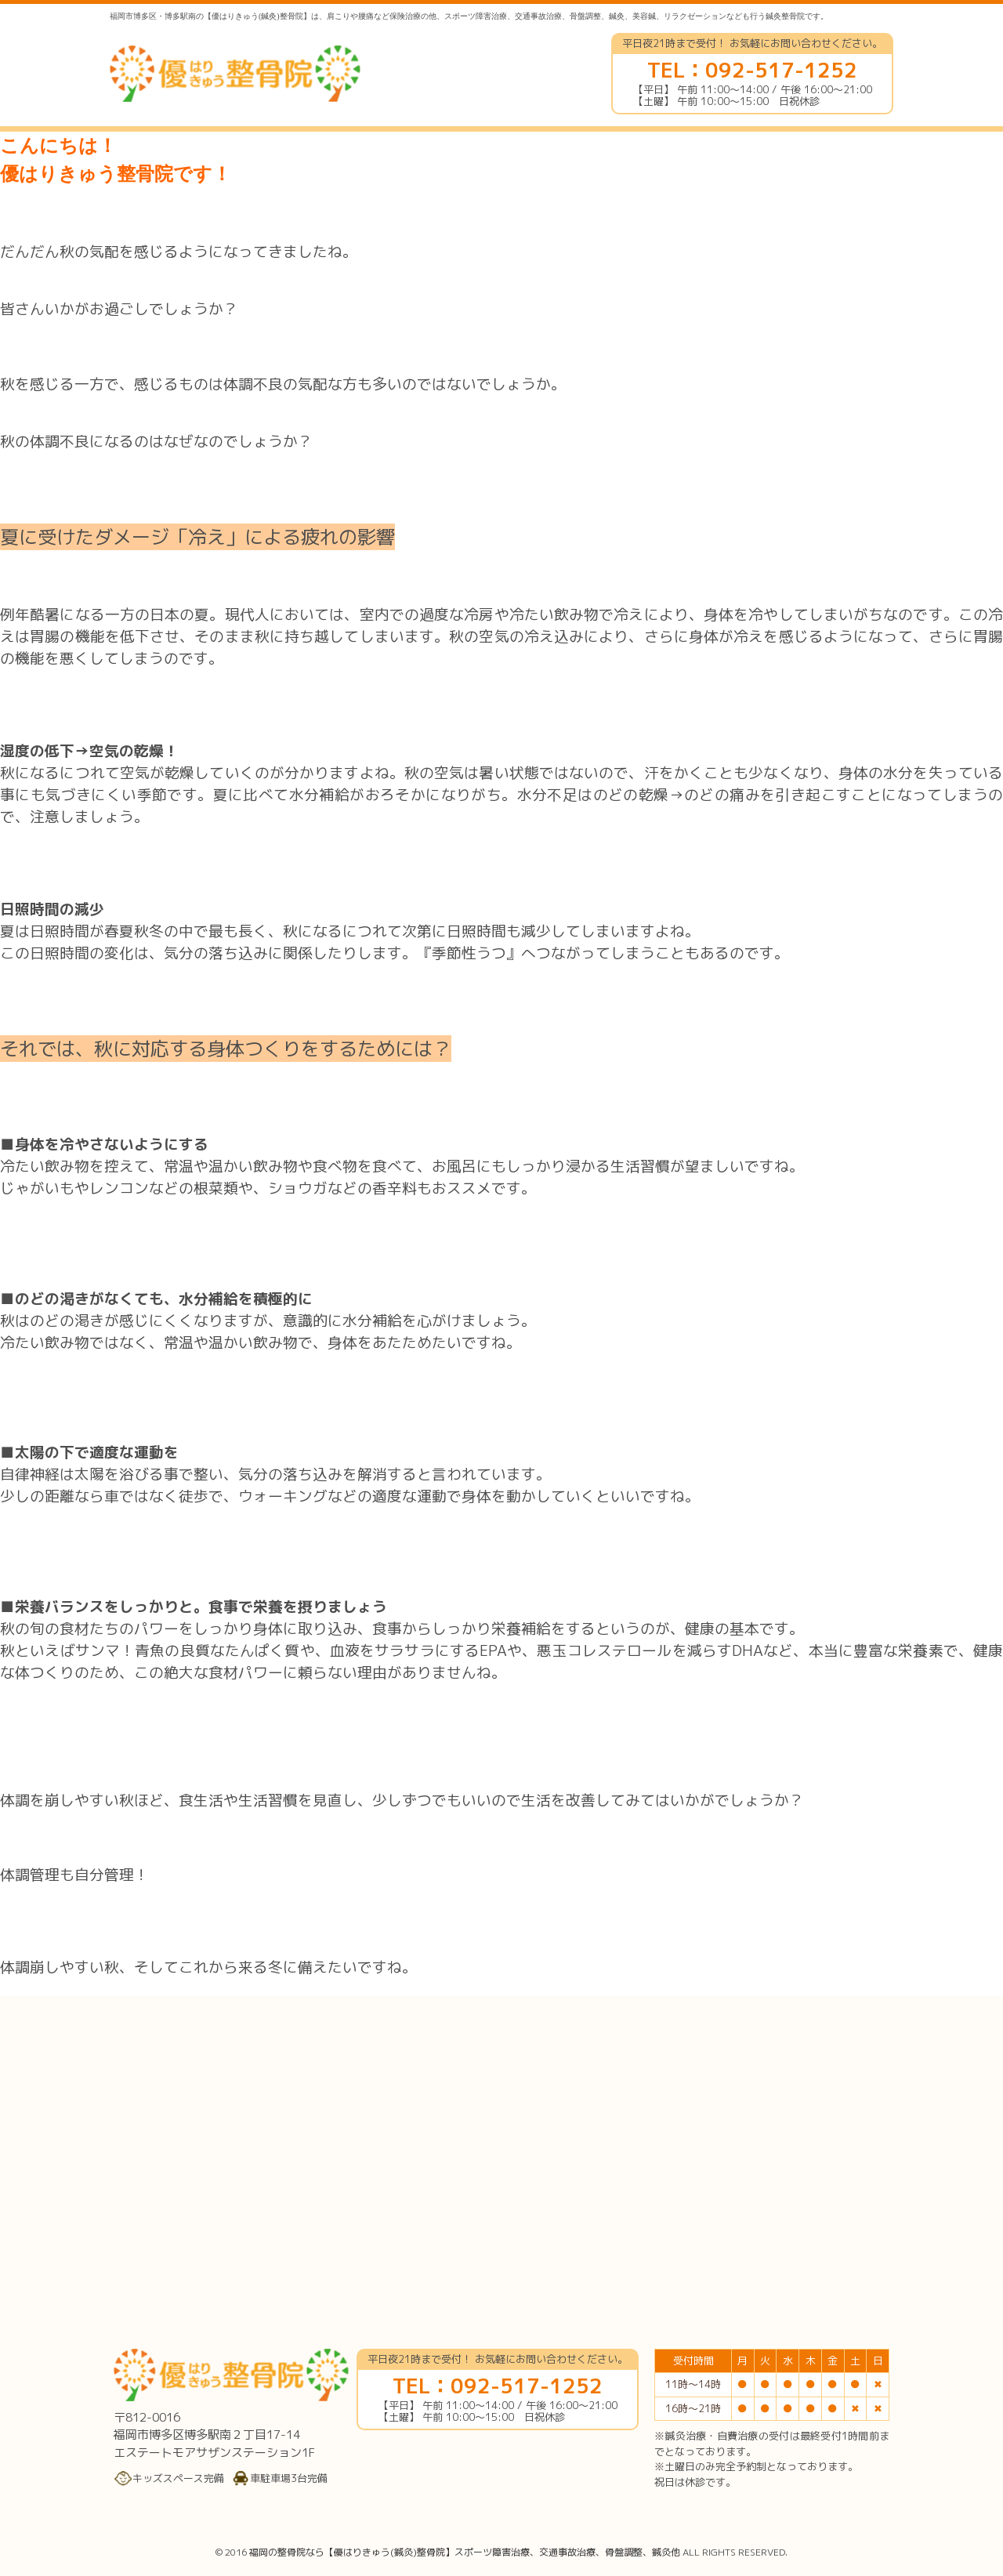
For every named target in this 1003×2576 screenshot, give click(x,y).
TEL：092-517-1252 (752, 70)
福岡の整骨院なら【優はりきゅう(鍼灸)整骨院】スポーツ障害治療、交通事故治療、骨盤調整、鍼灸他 (464, 2552)
